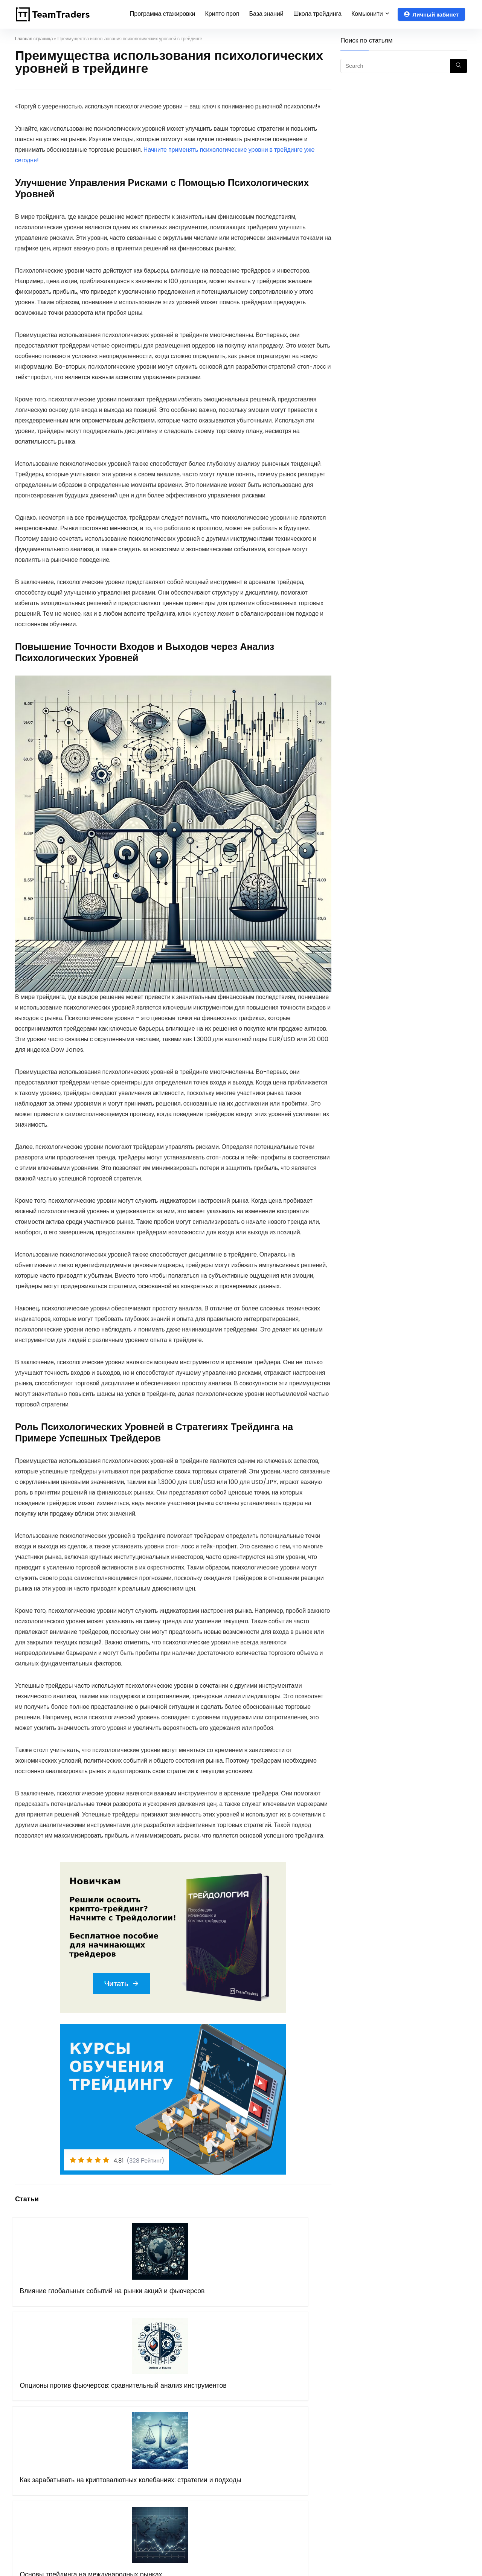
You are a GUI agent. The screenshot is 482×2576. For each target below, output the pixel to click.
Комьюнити (367, 13)
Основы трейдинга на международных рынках (293, 2302)
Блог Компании (160, 2481)
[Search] (458, 66)
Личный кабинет (431, 14)
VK (362, 2449)
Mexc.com (264, 2470)
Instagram (373, 2460)
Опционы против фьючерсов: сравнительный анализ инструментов (128, 2306)
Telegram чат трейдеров (393, 2407)
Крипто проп (222, 13)
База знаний (266, 13)
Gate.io (259, 2460)
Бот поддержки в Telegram (177, 2470)
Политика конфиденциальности (183, 2460)
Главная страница (34, 38)
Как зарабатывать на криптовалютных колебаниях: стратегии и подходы (211, 2309)
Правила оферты (163, 2449)
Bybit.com (263, 2417)
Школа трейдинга (317, 13)
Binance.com (268, 2449)
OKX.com (262, 2428)
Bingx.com (264, 2438)
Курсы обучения (161, 2417)
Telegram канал (381, 2428)
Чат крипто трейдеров (388, 2417)
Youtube (370, 2438)
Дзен (364, 2470)
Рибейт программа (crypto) (288, 2407)
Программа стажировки (162, 13)
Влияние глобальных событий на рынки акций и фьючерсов (50, 2306)
